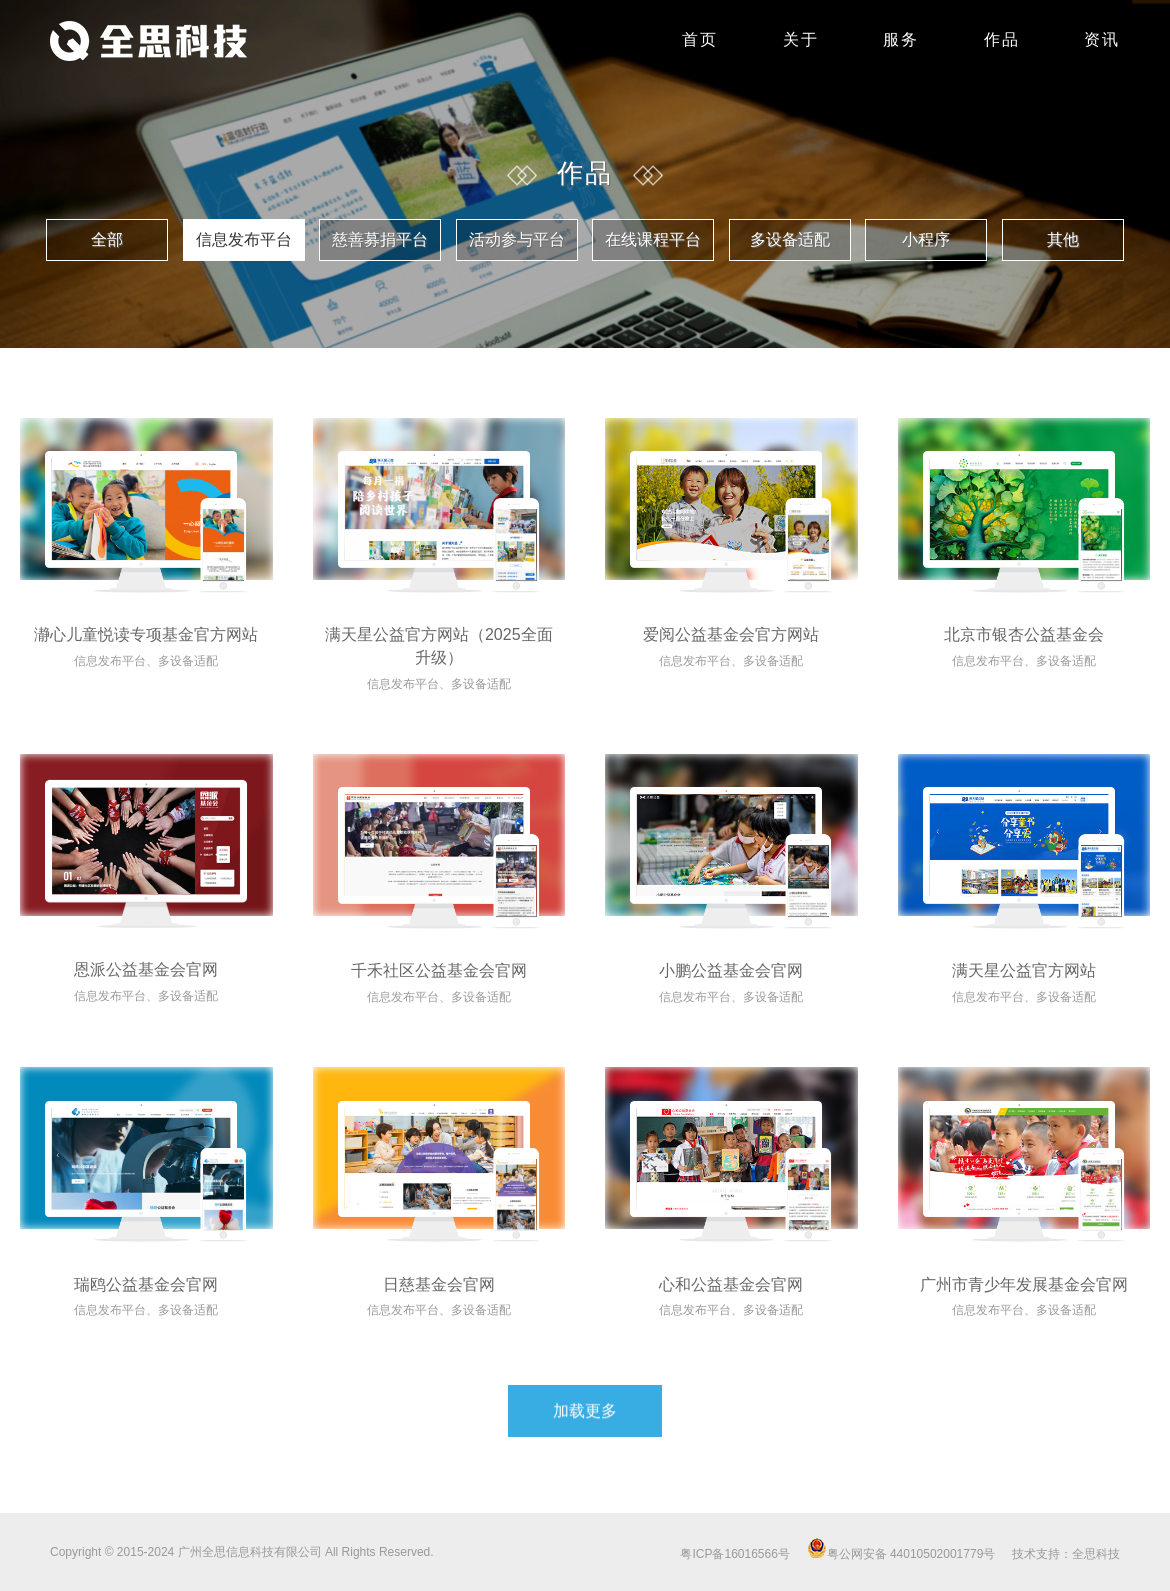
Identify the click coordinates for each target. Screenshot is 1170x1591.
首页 (700, 39)
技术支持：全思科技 (1066, 1554)
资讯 (1102, 39)
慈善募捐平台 (380, 239)
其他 (1063, 239)
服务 (901, 39)
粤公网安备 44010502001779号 (901, 1554)
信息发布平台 (244, 239)
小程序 (926, 239)
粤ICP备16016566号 (734, 1554)
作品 (1002, 39)
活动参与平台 (517, 239)
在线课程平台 (653, 239)
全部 (107, 239)
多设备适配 (790, 239)
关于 (801, 39)
